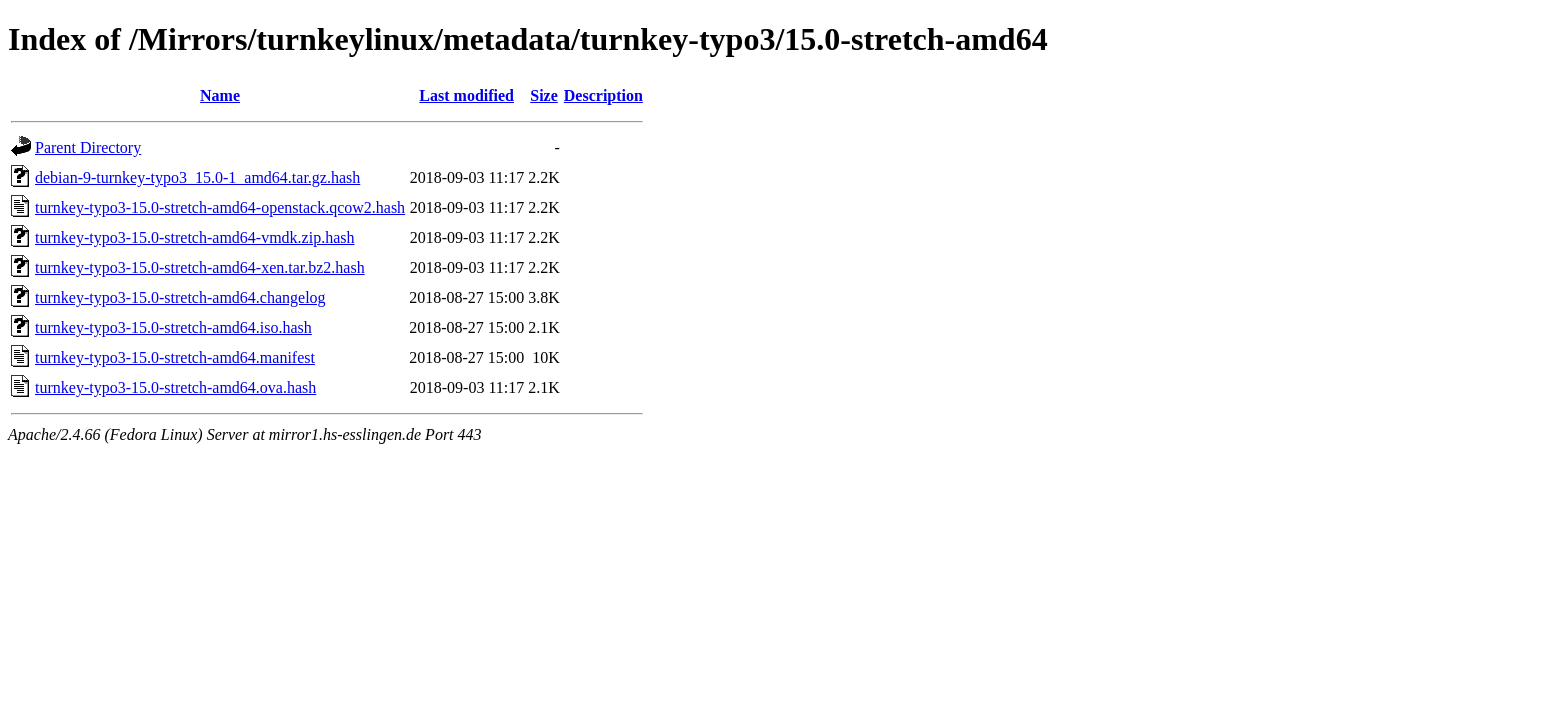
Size (544, 95)
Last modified (466, 95)
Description (603, 95)
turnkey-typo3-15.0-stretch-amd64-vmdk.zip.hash (194, 237)
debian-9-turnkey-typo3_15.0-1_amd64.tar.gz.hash (197, 177)
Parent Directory (88, 147)
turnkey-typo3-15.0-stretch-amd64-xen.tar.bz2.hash (200, 267)
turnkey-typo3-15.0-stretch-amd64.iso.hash (173, 327)
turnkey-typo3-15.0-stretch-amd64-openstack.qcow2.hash (220, 207)
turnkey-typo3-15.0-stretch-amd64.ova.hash (175, 387)
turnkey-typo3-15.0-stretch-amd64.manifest (175, 357)
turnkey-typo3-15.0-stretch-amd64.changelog (180, 297)
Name (220, 95)
